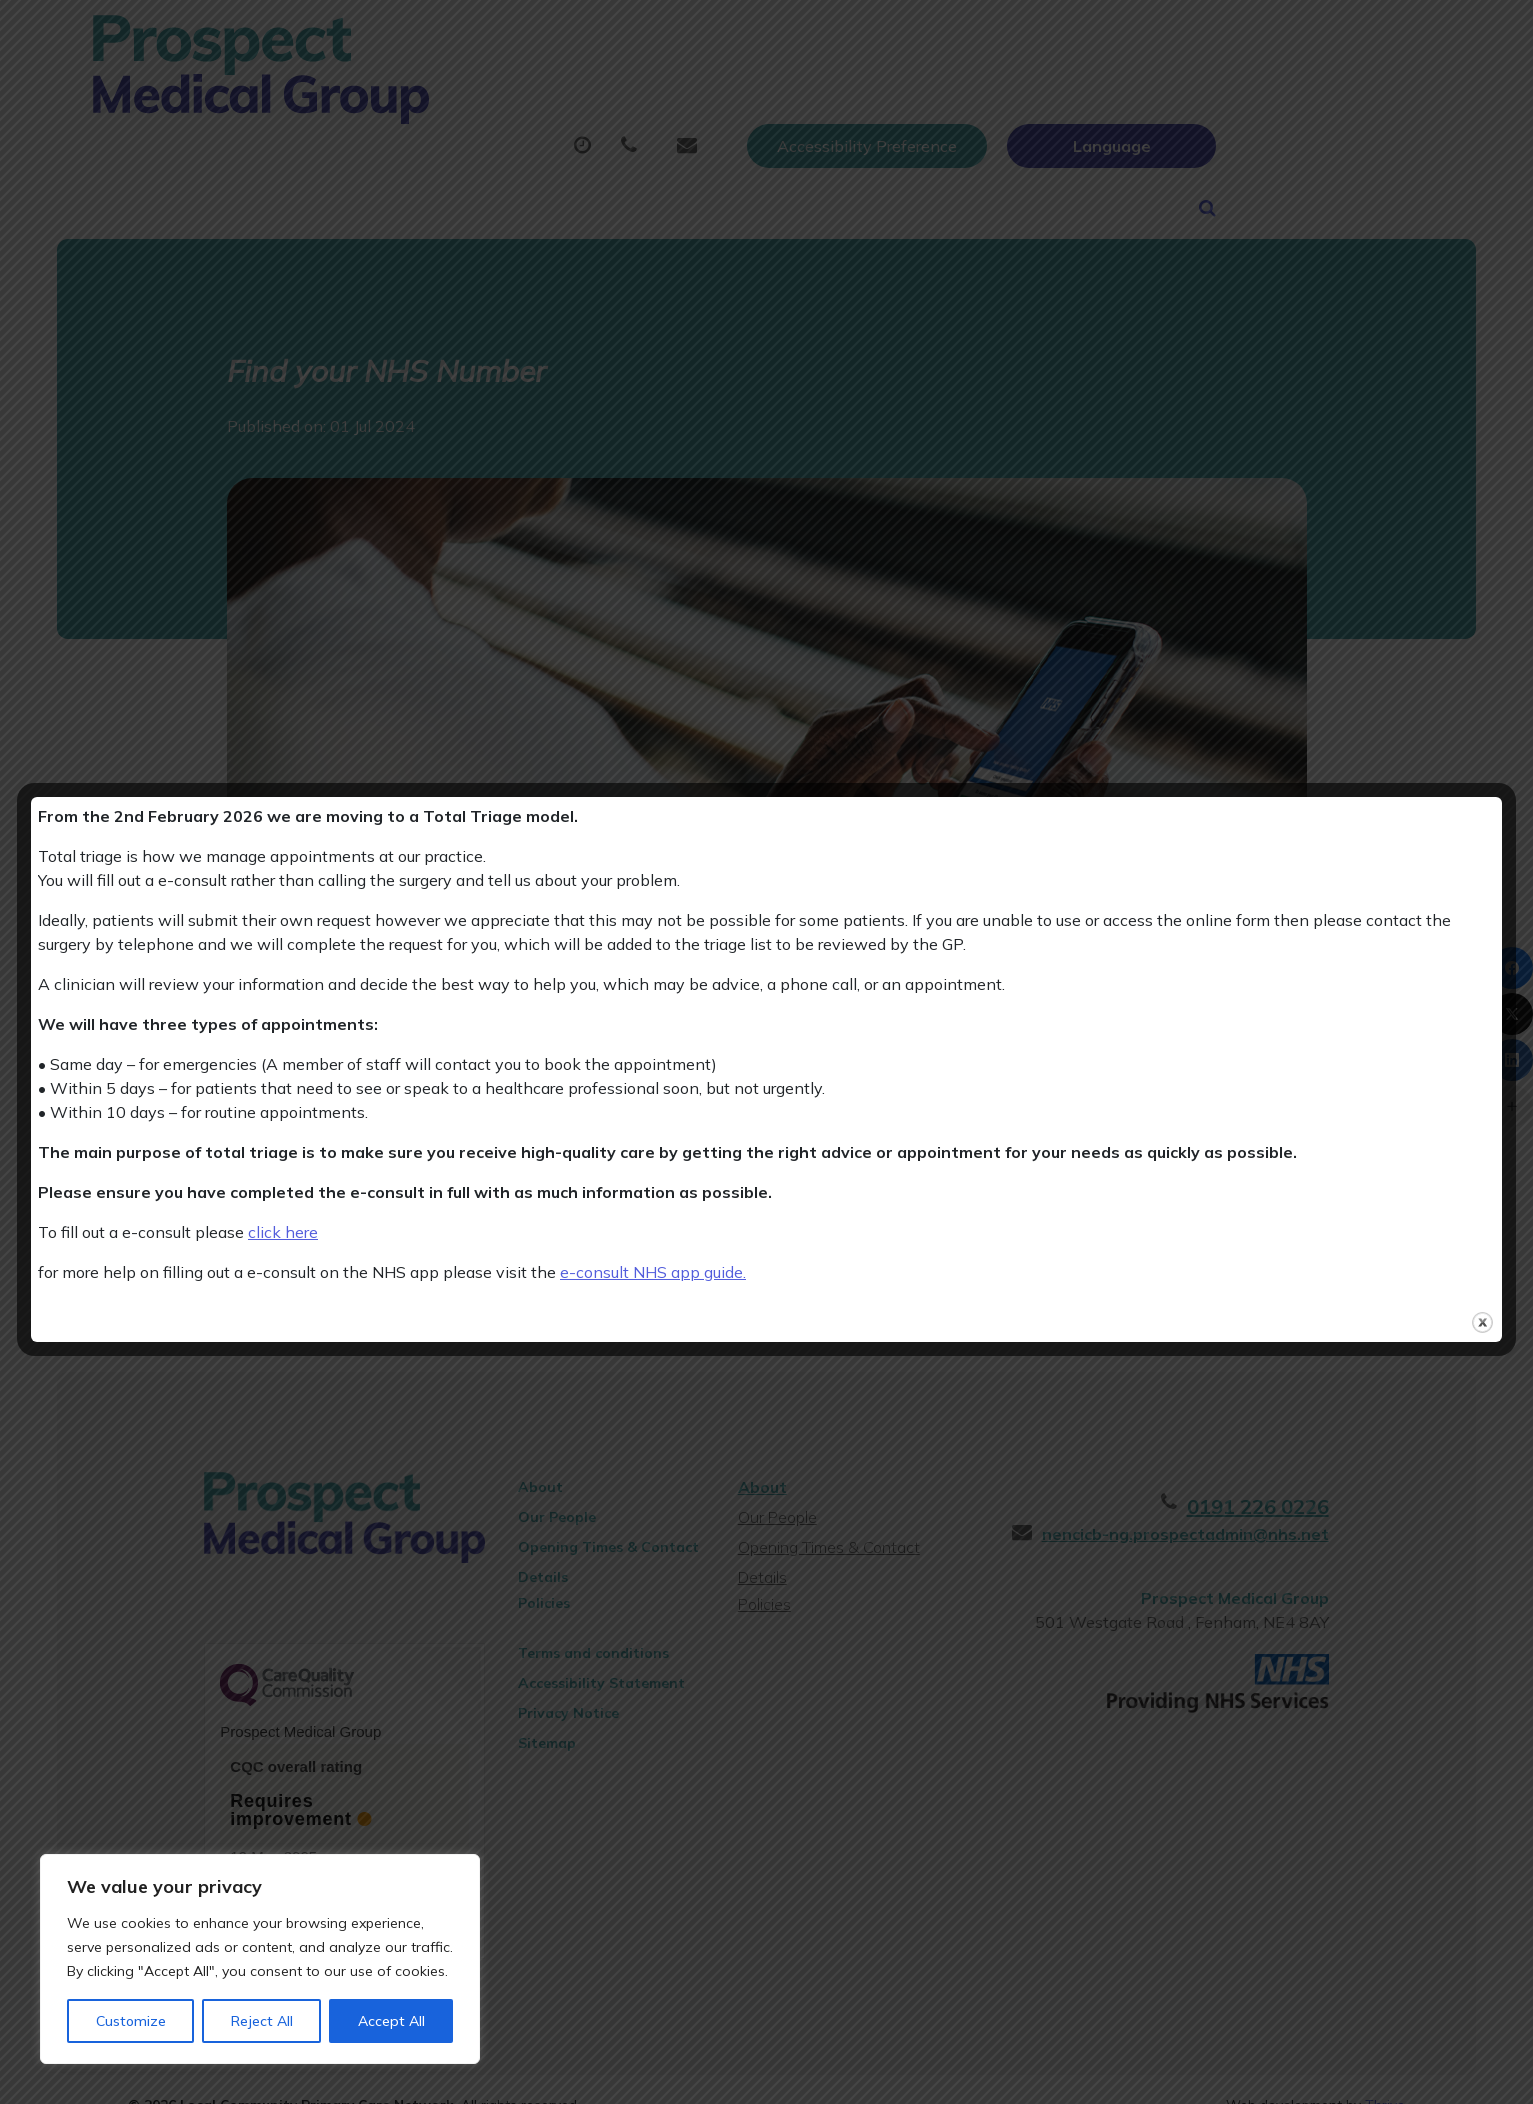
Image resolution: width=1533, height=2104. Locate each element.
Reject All (262, 2021)
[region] (260, 1959)
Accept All (391, 2021)
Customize (131, 2021)
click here (283, 1232)
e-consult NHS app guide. (653, 1272)
